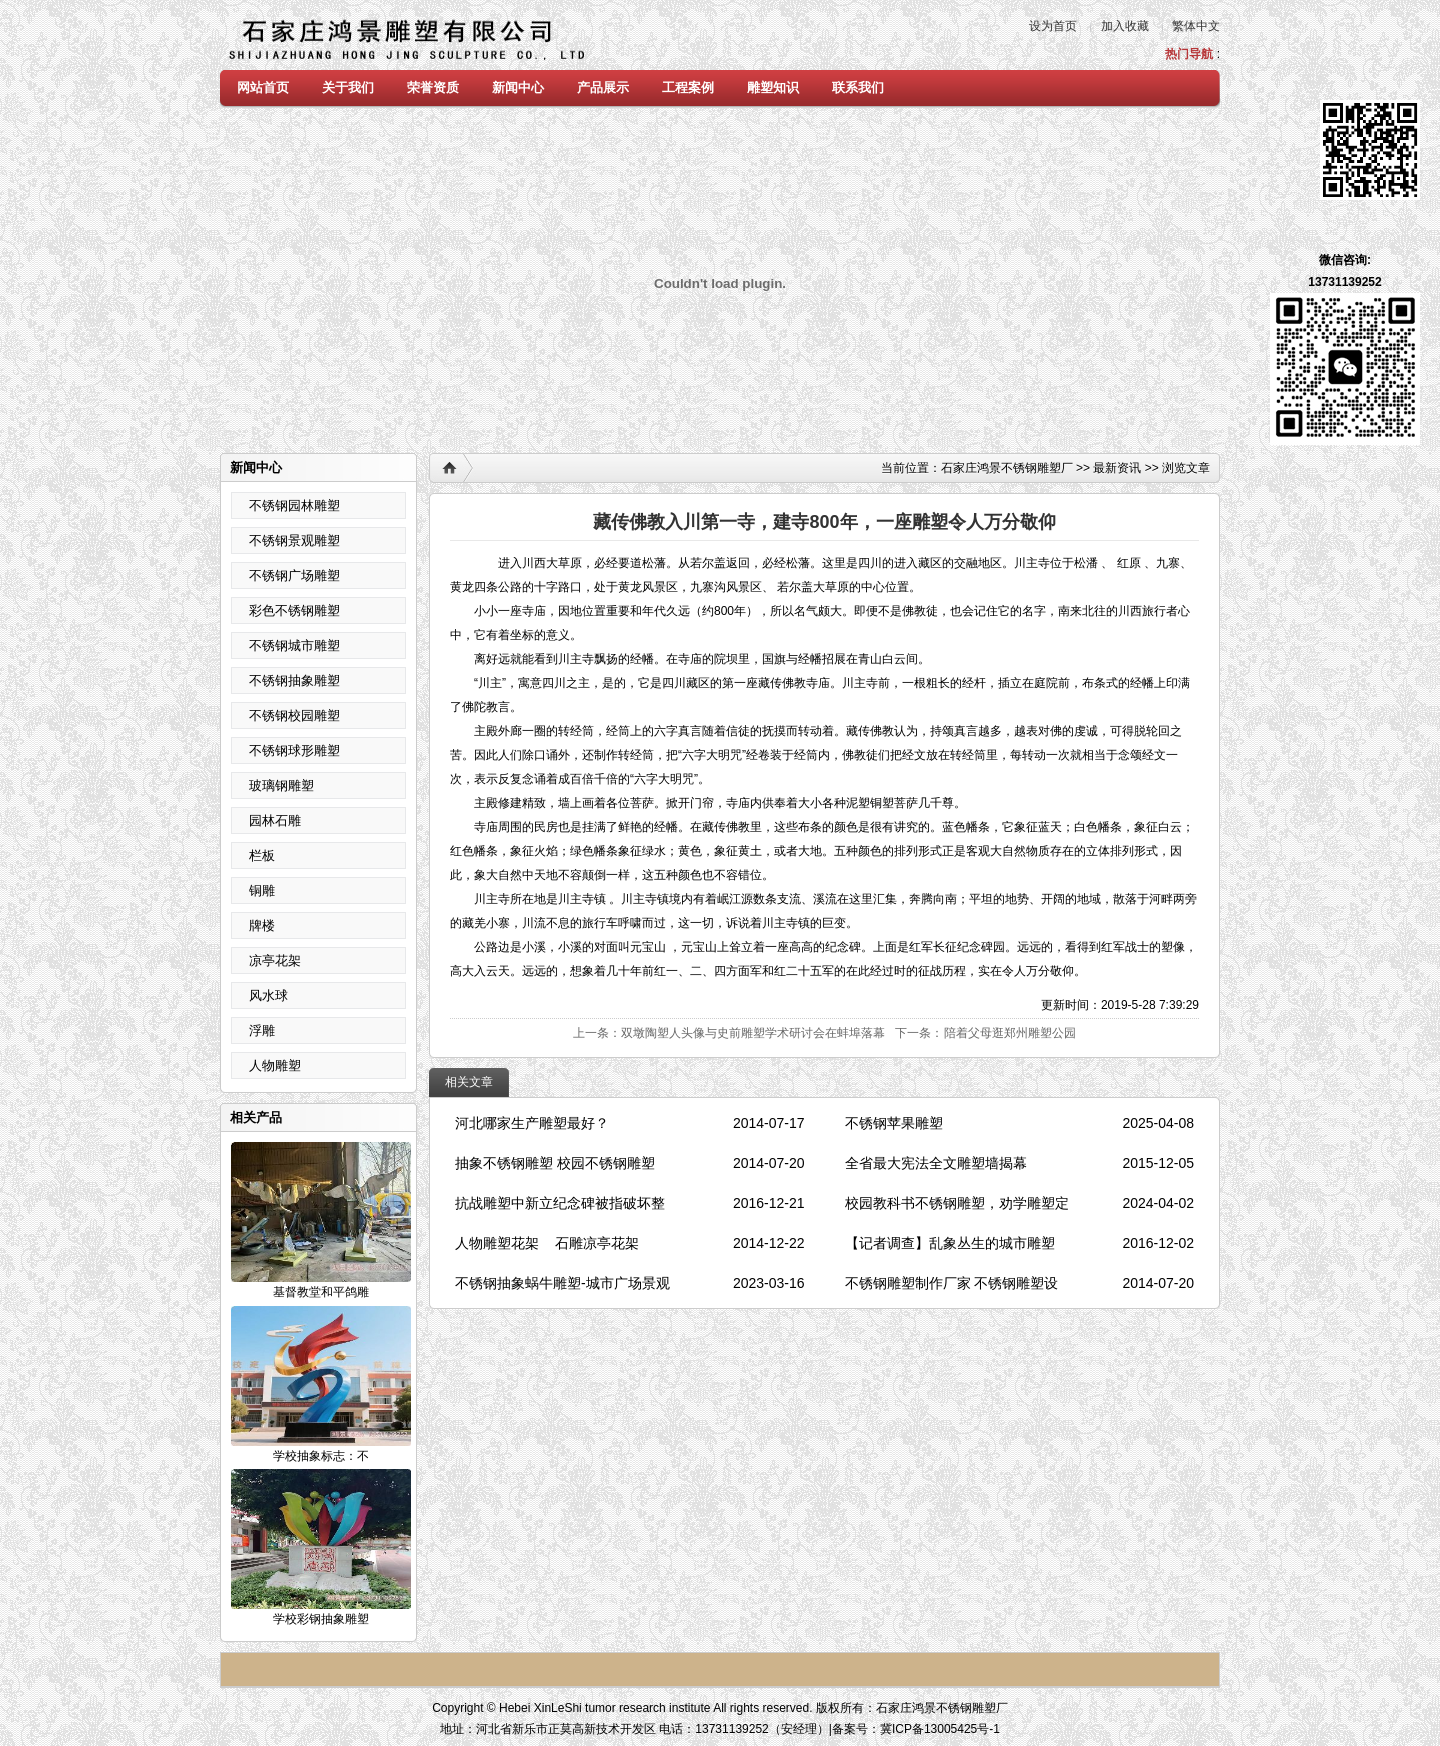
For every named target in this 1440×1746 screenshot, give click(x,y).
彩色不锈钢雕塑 (294, 610)
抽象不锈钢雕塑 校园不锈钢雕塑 (557, 1163)
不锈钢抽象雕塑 (294, 680)
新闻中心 (518, 87)
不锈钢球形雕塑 (294, 750)
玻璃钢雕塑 (281, 785)
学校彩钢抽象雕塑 (321, 1619)
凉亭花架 (275, 960)
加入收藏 (1125, 26)
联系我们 (858, 87)
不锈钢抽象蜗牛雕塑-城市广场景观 (562, 1283)
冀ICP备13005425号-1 (940, 1729)
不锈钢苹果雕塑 (894, 1123)
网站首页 (263, 87)
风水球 (268, 995)
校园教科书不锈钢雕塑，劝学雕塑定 (957, 1203)
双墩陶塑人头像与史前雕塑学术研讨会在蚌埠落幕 (753, 1033)
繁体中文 (1196, 26)
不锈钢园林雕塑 (294, 505)
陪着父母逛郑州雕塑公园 (1010, 1033)
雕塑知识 (773, 87)
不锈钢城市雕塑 (294, 645)
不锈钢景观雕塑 (294, 540)
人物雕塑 (275, 1065)
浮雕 (262, 1030)
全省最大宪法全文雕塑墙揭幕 (936, 1163)
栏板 (262, 855)
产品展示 (603, 87)
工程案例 (688, 87)
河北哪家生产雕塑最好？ (532, 1123)
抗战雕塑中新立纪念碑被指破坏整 (560, 1203)
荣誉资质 (433, 87)
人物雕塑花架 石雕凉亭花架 (547, 1243)
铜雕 (262, 890)
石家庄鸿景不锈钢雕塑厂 (1007, 468)
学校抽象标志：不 (321, 1456)
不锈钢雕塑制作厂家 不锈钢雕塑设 (952, 1283)
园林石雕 (275, 820)
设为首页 (1053, 26)
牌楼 (262, 925)
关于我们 (348, 87)
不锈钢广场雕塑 (294, 575)
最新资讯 (1117, 468)
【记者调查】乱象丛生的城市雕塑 (950, 1243)
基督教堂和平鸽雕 (321, 1292)
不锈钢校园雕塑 (294, 715)
